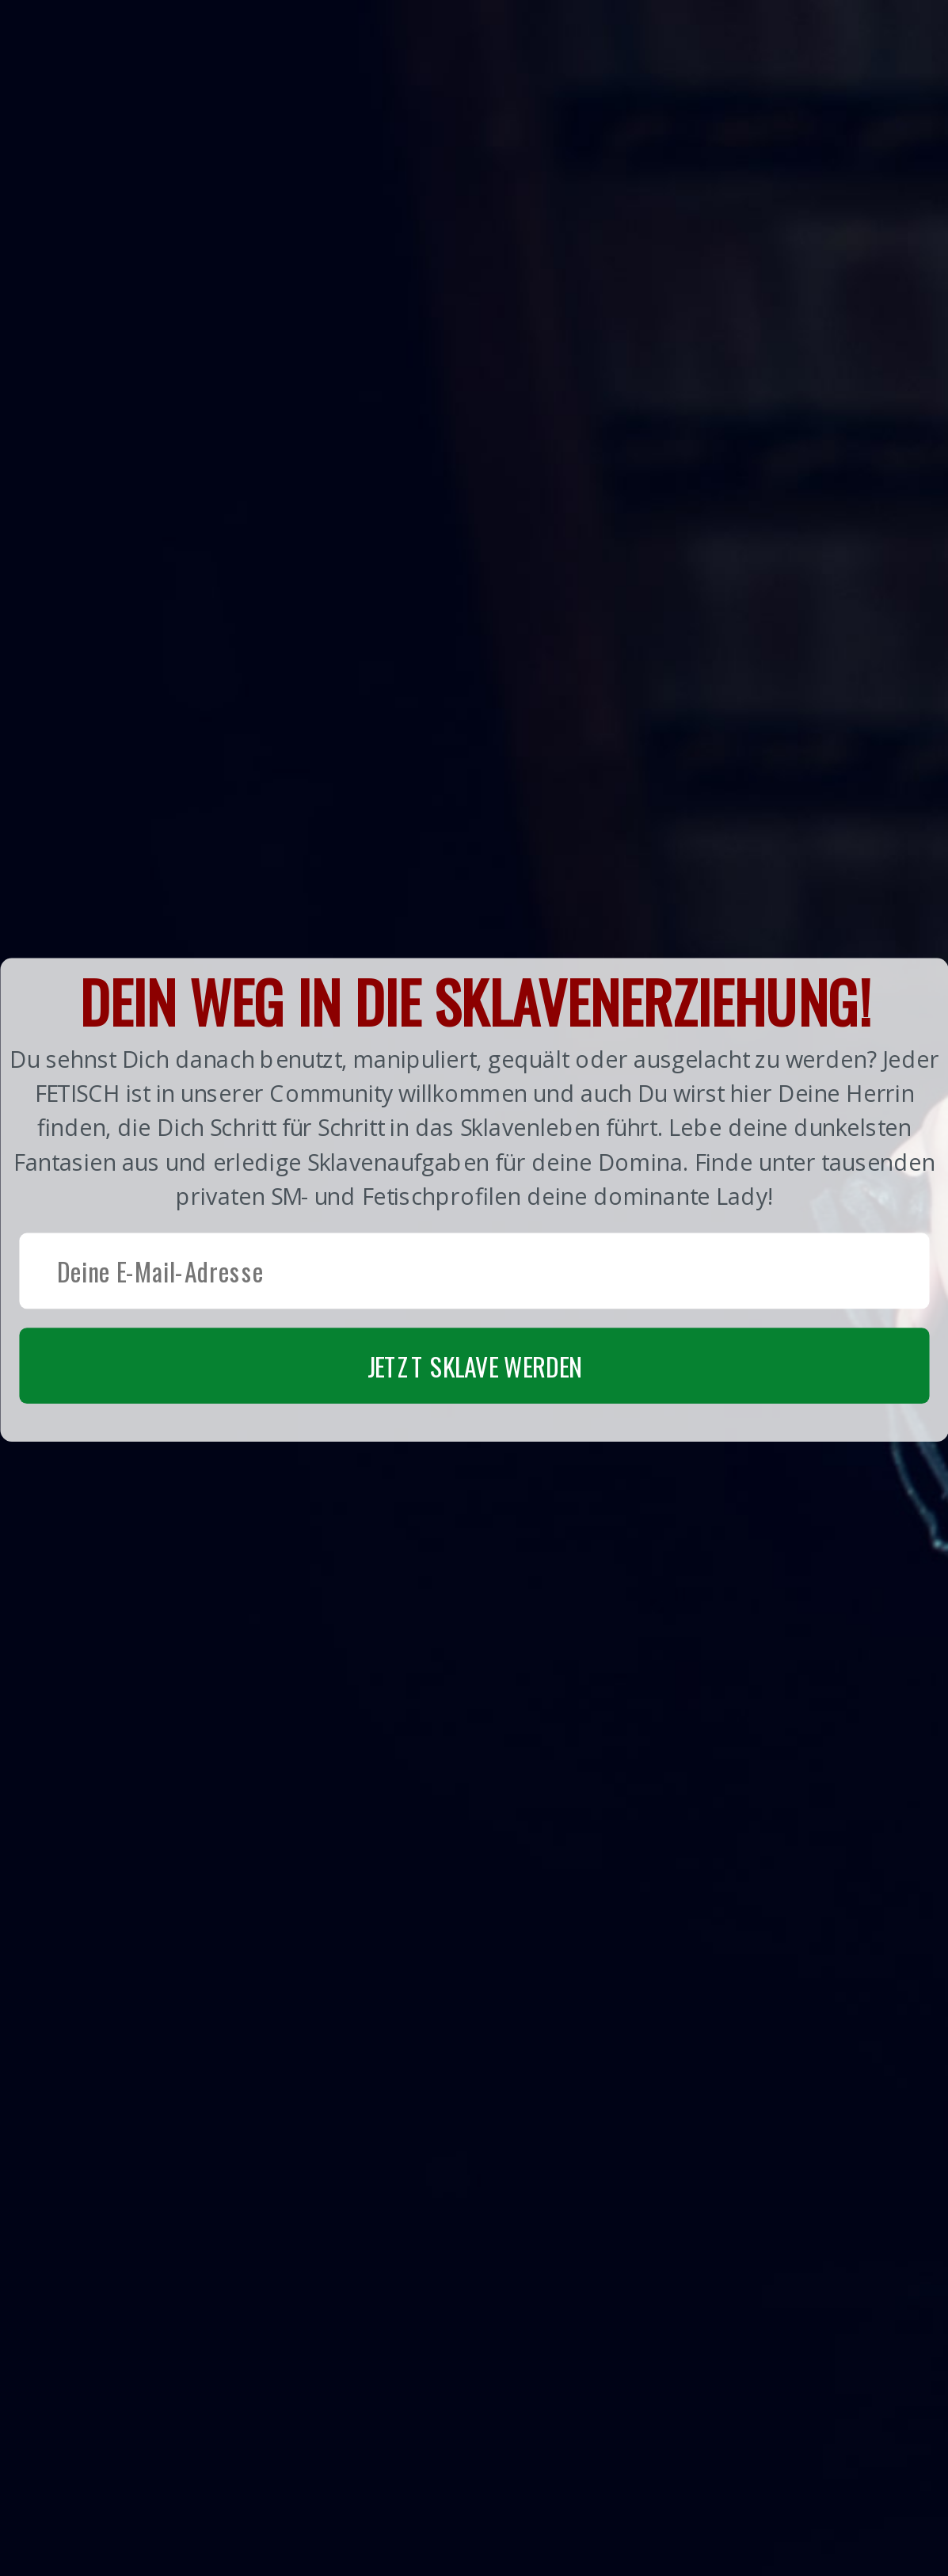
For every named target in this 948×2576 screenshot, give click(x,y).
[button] (474, 1199)
